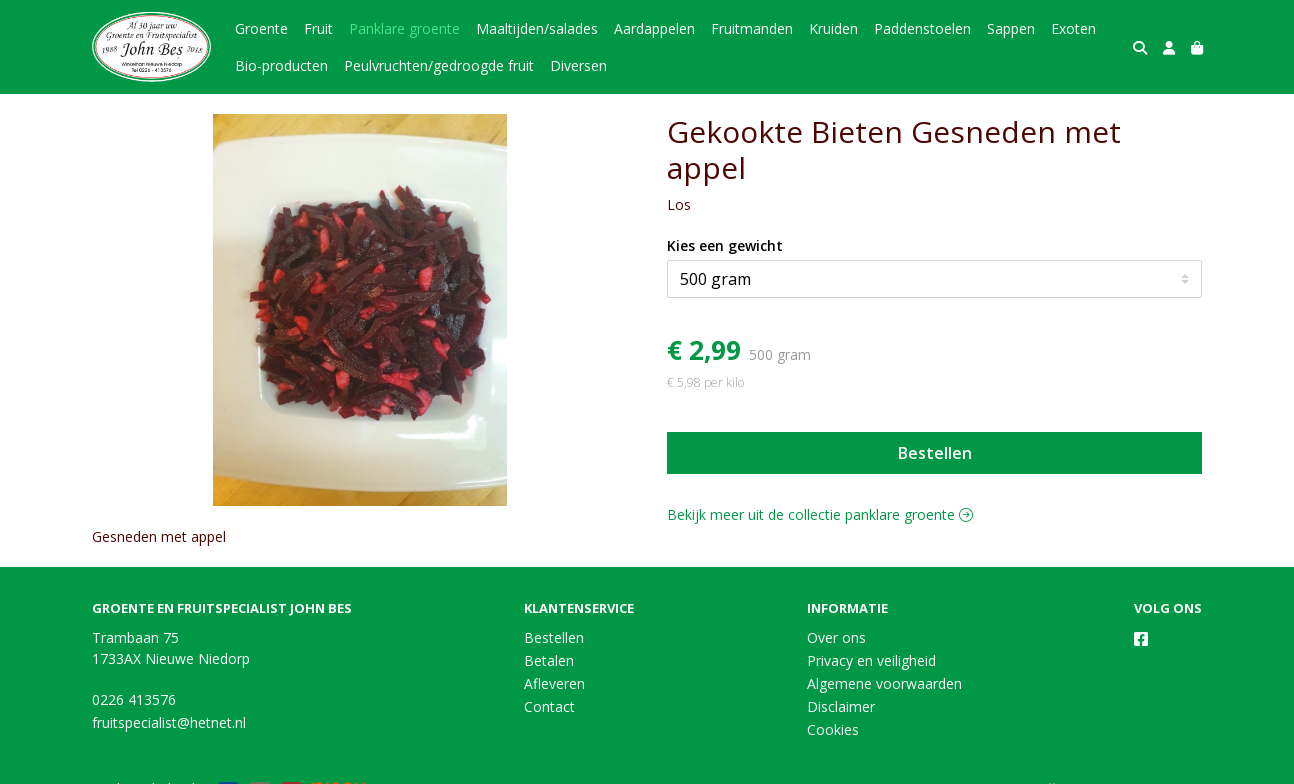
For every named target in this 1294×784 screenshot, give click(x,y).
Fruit (318, 28)
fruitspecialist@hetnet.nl (169, 722)
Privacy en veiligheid (871, 660)
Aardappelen (654, 28)
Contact (549, 706)
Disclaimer (841, 706)
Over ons (836, 637)
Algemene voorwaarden (884, 683)
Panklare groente (404, 28)
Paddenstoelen (922, 28)
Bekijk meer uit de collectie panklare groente (820, 514)
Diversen (578, 65)
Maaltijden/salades (537, 28)
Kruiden (833, 28)
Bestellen (935, 453)
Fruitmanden (752, 28)
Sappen (1011, 28)
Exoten (1073, 28)
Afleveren (554, 683)
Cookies (833, 729)
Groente (261, 28)
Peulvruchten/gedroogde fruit (439, 65)
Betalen (549, 660)
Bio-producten (281, 65)
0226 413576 (134, 699)
